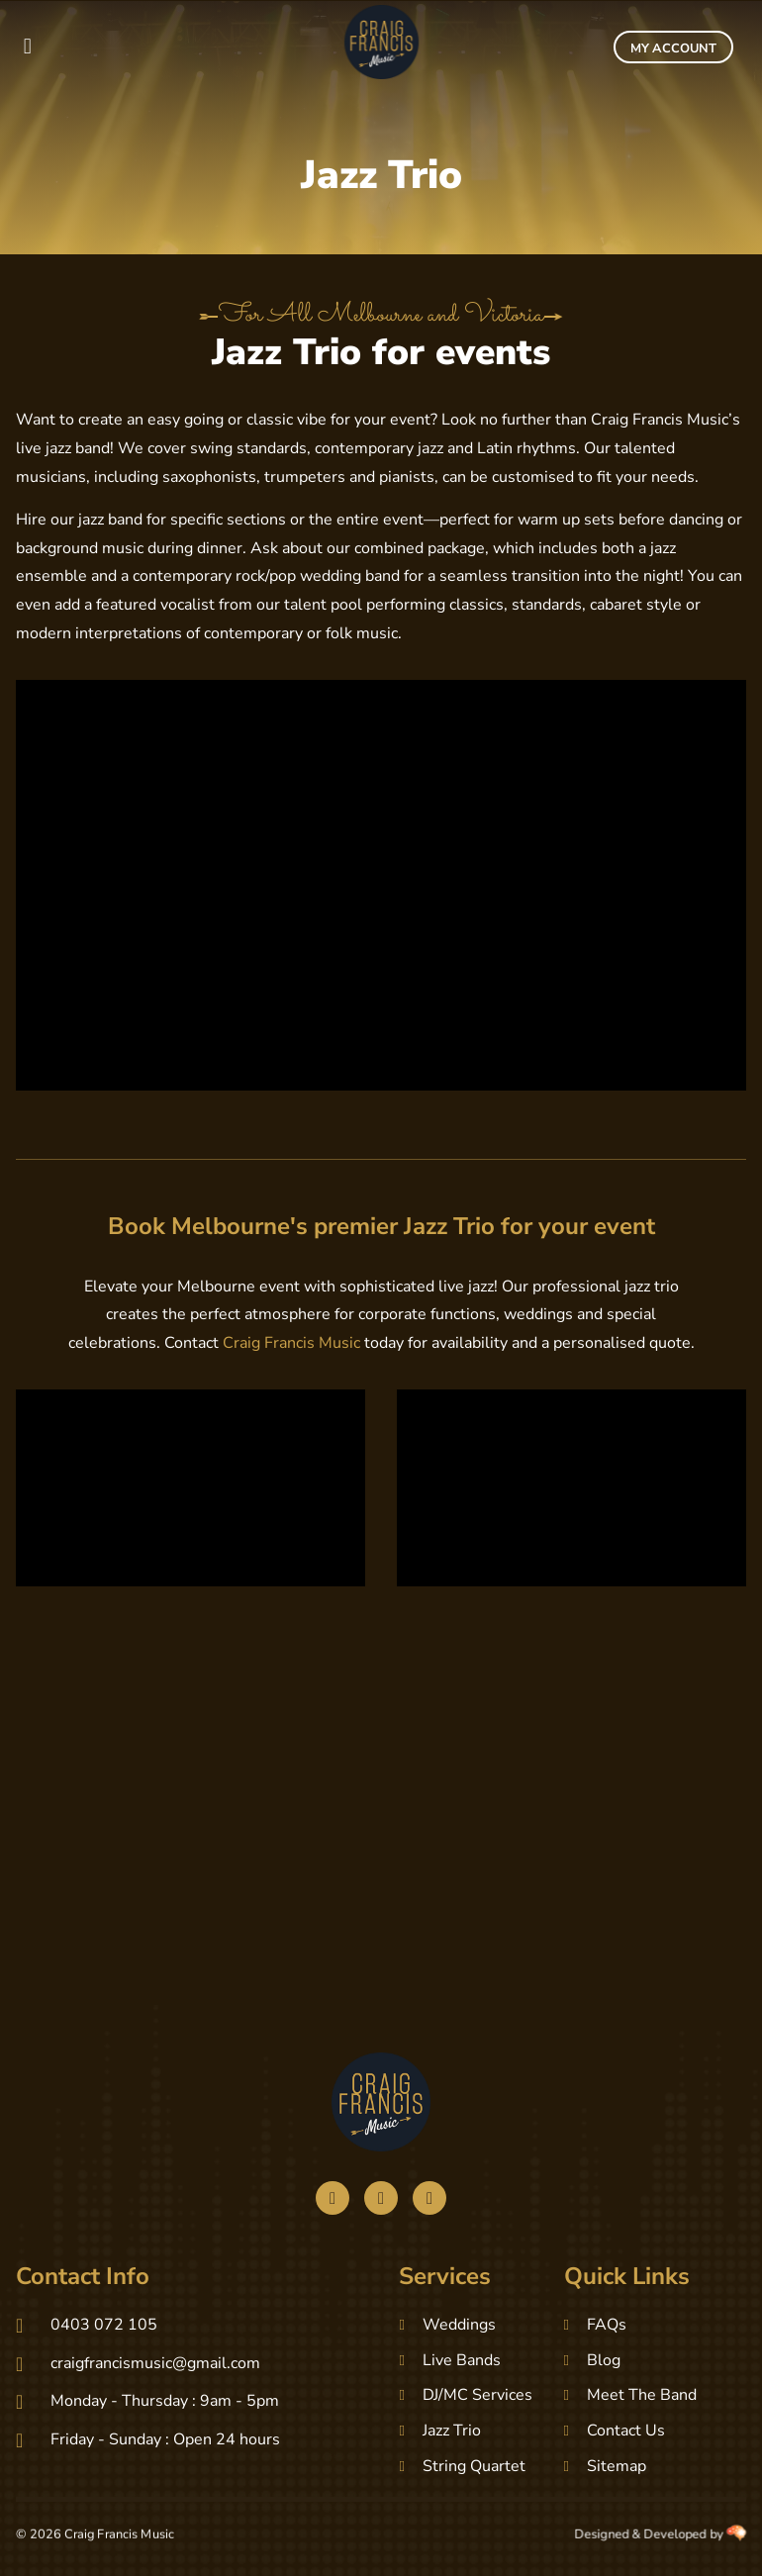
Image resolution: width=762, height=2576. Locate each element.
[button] (27, 47)
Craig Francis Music (291, 1343)
